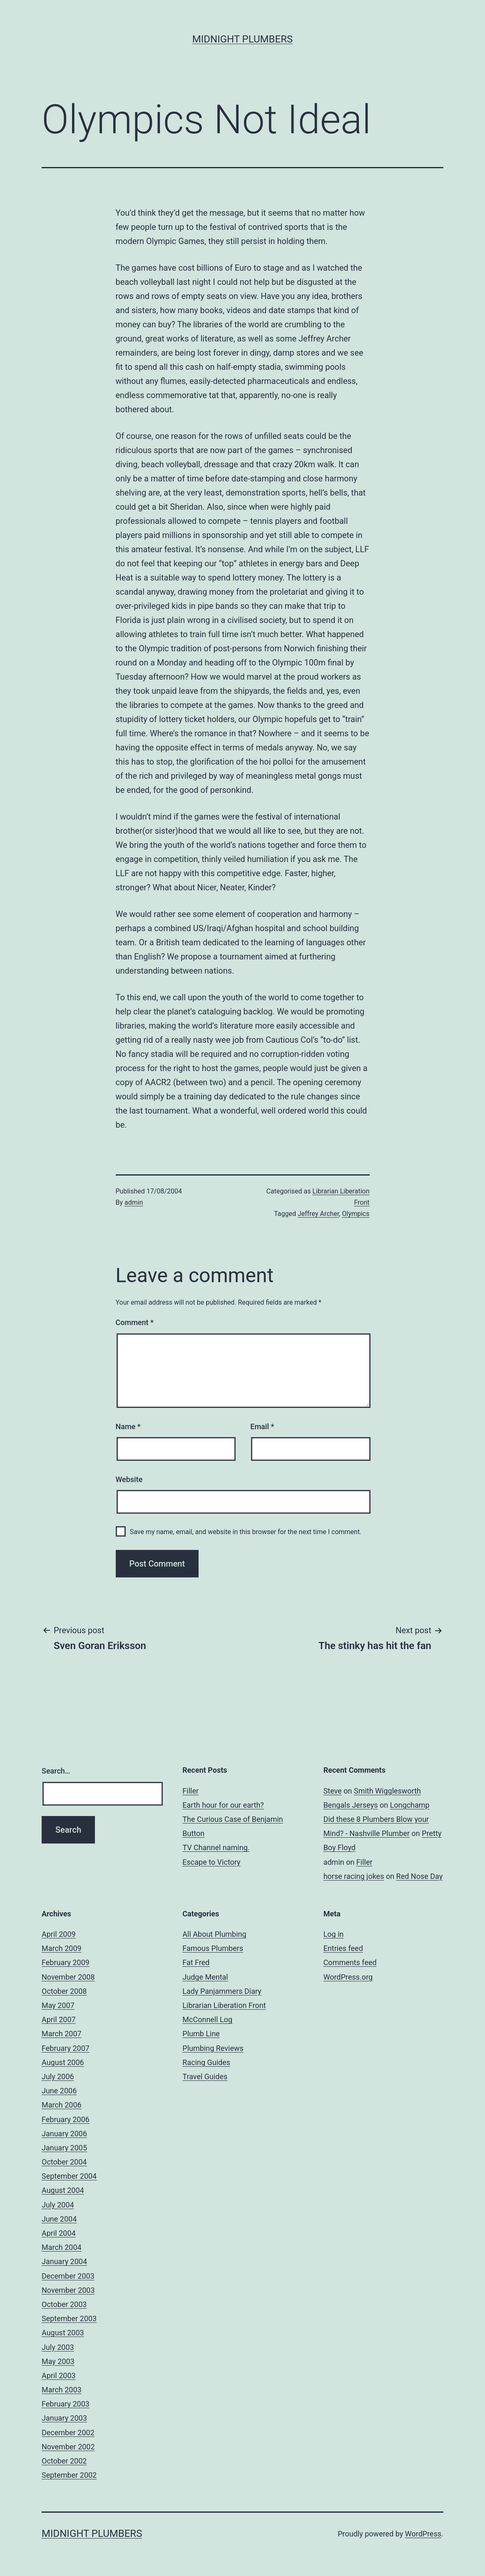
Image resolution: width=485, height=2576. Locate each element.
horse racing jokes (353, 1876)
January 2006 (64, 2133)
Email (262, 1426)
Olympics (355, 1214)
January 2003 (64, 2418)
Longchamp (410, 1805)
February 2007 (66, 2048)
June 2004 (59, 2219)
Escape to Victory (211, 1862)
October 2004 (64, 2161)
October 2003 (64, 2304)
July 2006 (58, 2076)
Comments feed (350, 1962)
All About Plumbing (214, 1934)
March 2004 (62, 2247)
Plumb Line (201, 2033)
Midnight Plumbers (242, 39)
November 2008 (68, 1977)
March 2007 (62, 2033)
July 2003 (58, 2347)
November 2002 (68, 2446)
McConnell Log (207, 2019)
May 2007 (58, 2005)
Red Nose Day (419, 1876)
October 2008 (64, 1991)
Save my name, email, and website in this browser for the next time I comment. (246, 1532)
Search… (56, 1770)
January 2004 (64, 2261)
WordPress (423, 2533)
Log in (333, 1934)
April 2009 (59, 1934)
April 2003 (59, 2375)
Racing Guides (206, 2062)
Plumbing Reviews (212, 2048)
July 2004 (58, 2204)
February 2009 (66, 1962)
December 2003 (68, 2276)
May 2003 (58, 2361)
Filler (190, 1790)
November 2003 (68, 2290)
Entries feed (343, 1948)
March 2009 (62, 1948)
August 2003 (63, 2332)
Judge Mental (205, 1977)
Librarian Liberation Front (224, 2005)
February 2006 (66, 2119)
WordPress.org (348, 1977)
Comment (135, 1322)
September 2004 (69, 2176)
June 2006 (59, 2090)
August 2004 (63, 2190)
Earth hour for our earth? (223, 1805)
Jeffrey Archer (318, 1214)
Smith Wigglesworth (387, 1790)
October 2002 (64, 2460)
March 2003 (62, 2389)
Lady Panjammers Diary (221, 1991)
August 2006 (63, 2062)
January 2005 (64, 2147)
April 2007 (59, 2019)
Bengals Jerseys (350, 1805)
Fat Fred (195, 1962)
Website (129, 1479)
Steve (332, 1790)
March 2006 (62, 2104)
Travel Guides (204, 2076)
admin (133, 1202)
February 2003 (66, 2403)
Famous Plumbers (212, 1948)
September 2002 (69, 2475)
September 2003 (69, 2318)
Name (128, 1426)
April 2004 (59, 2233)
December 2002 (68, 2432)
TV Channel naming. (215, 1847)
